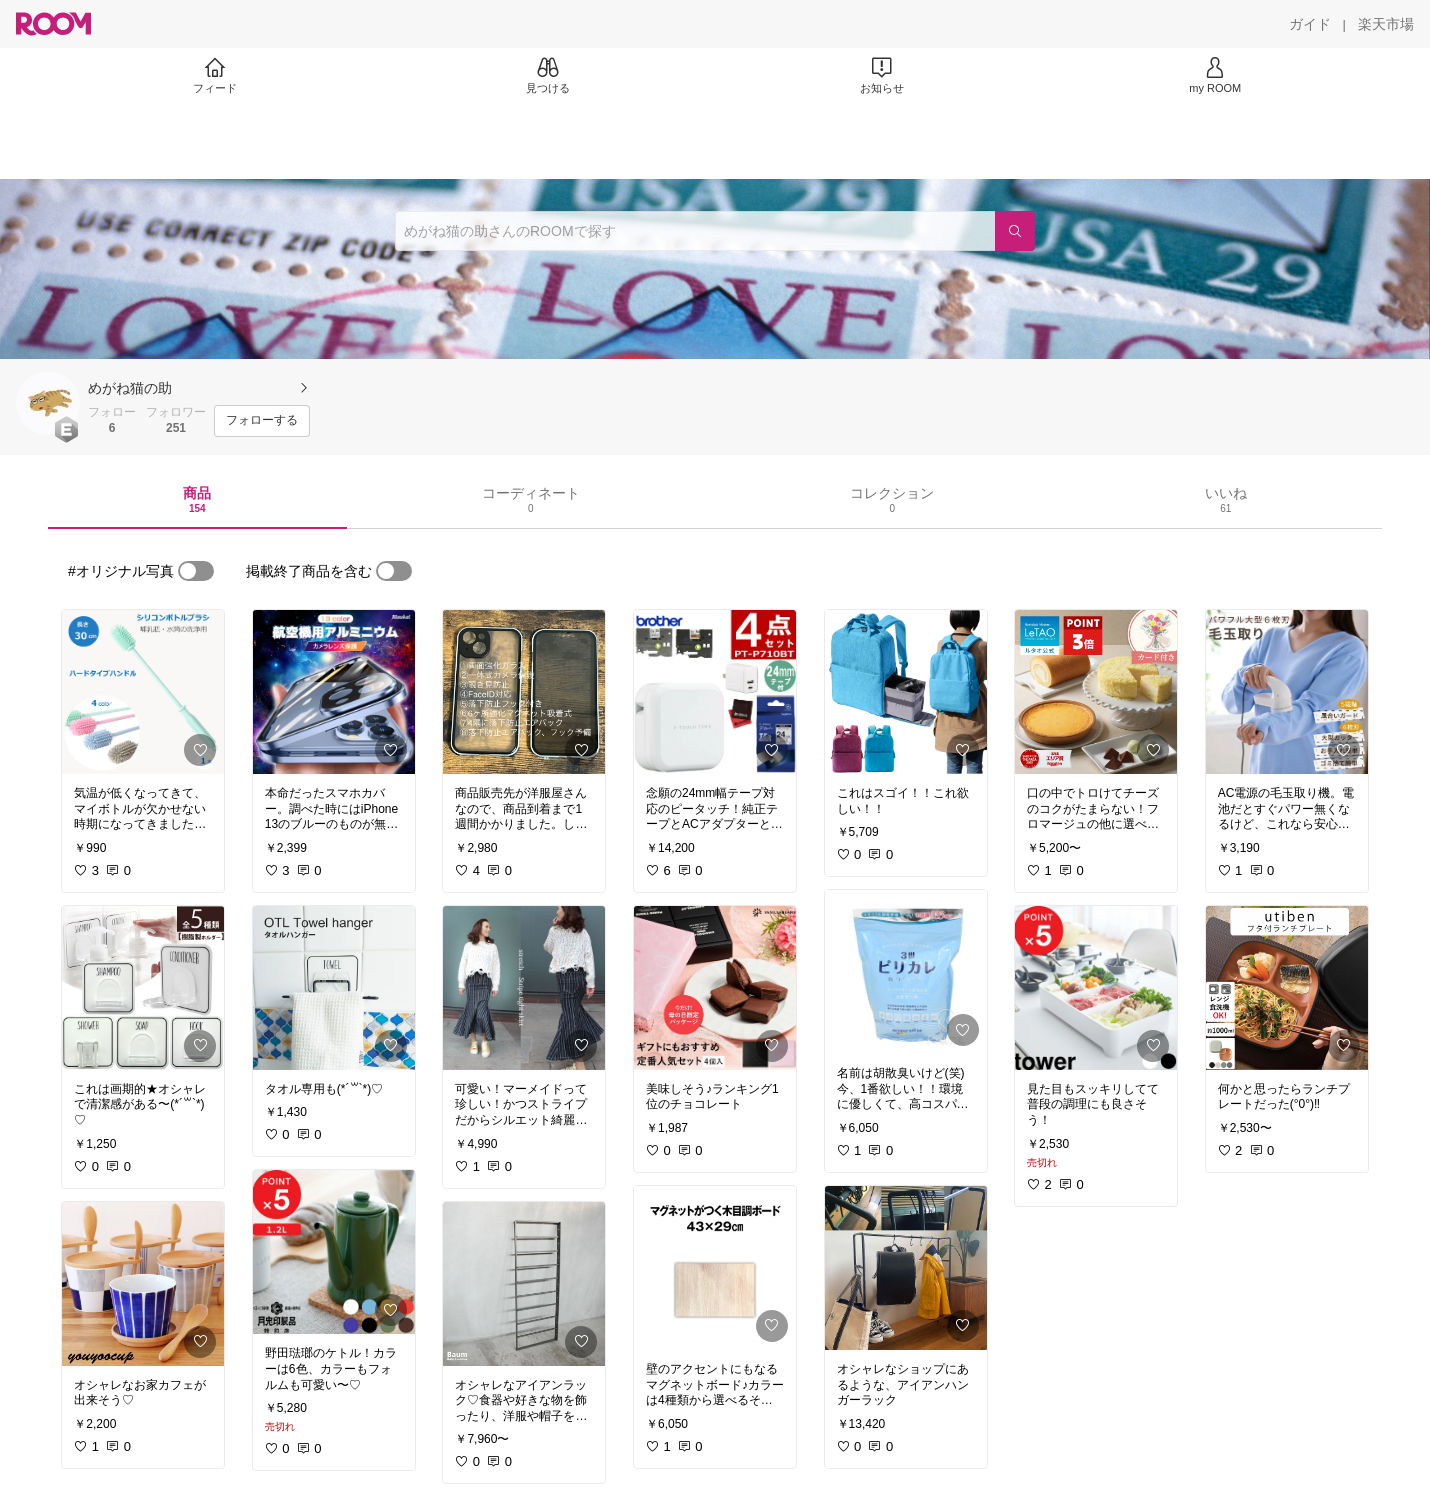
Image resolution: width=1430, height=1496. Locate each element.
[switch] (196, 571)
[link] (143, 692)
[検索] (1015, 231)
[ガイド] (1310, 24)
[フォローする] (262, 421)
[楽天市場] (1386, 24)
